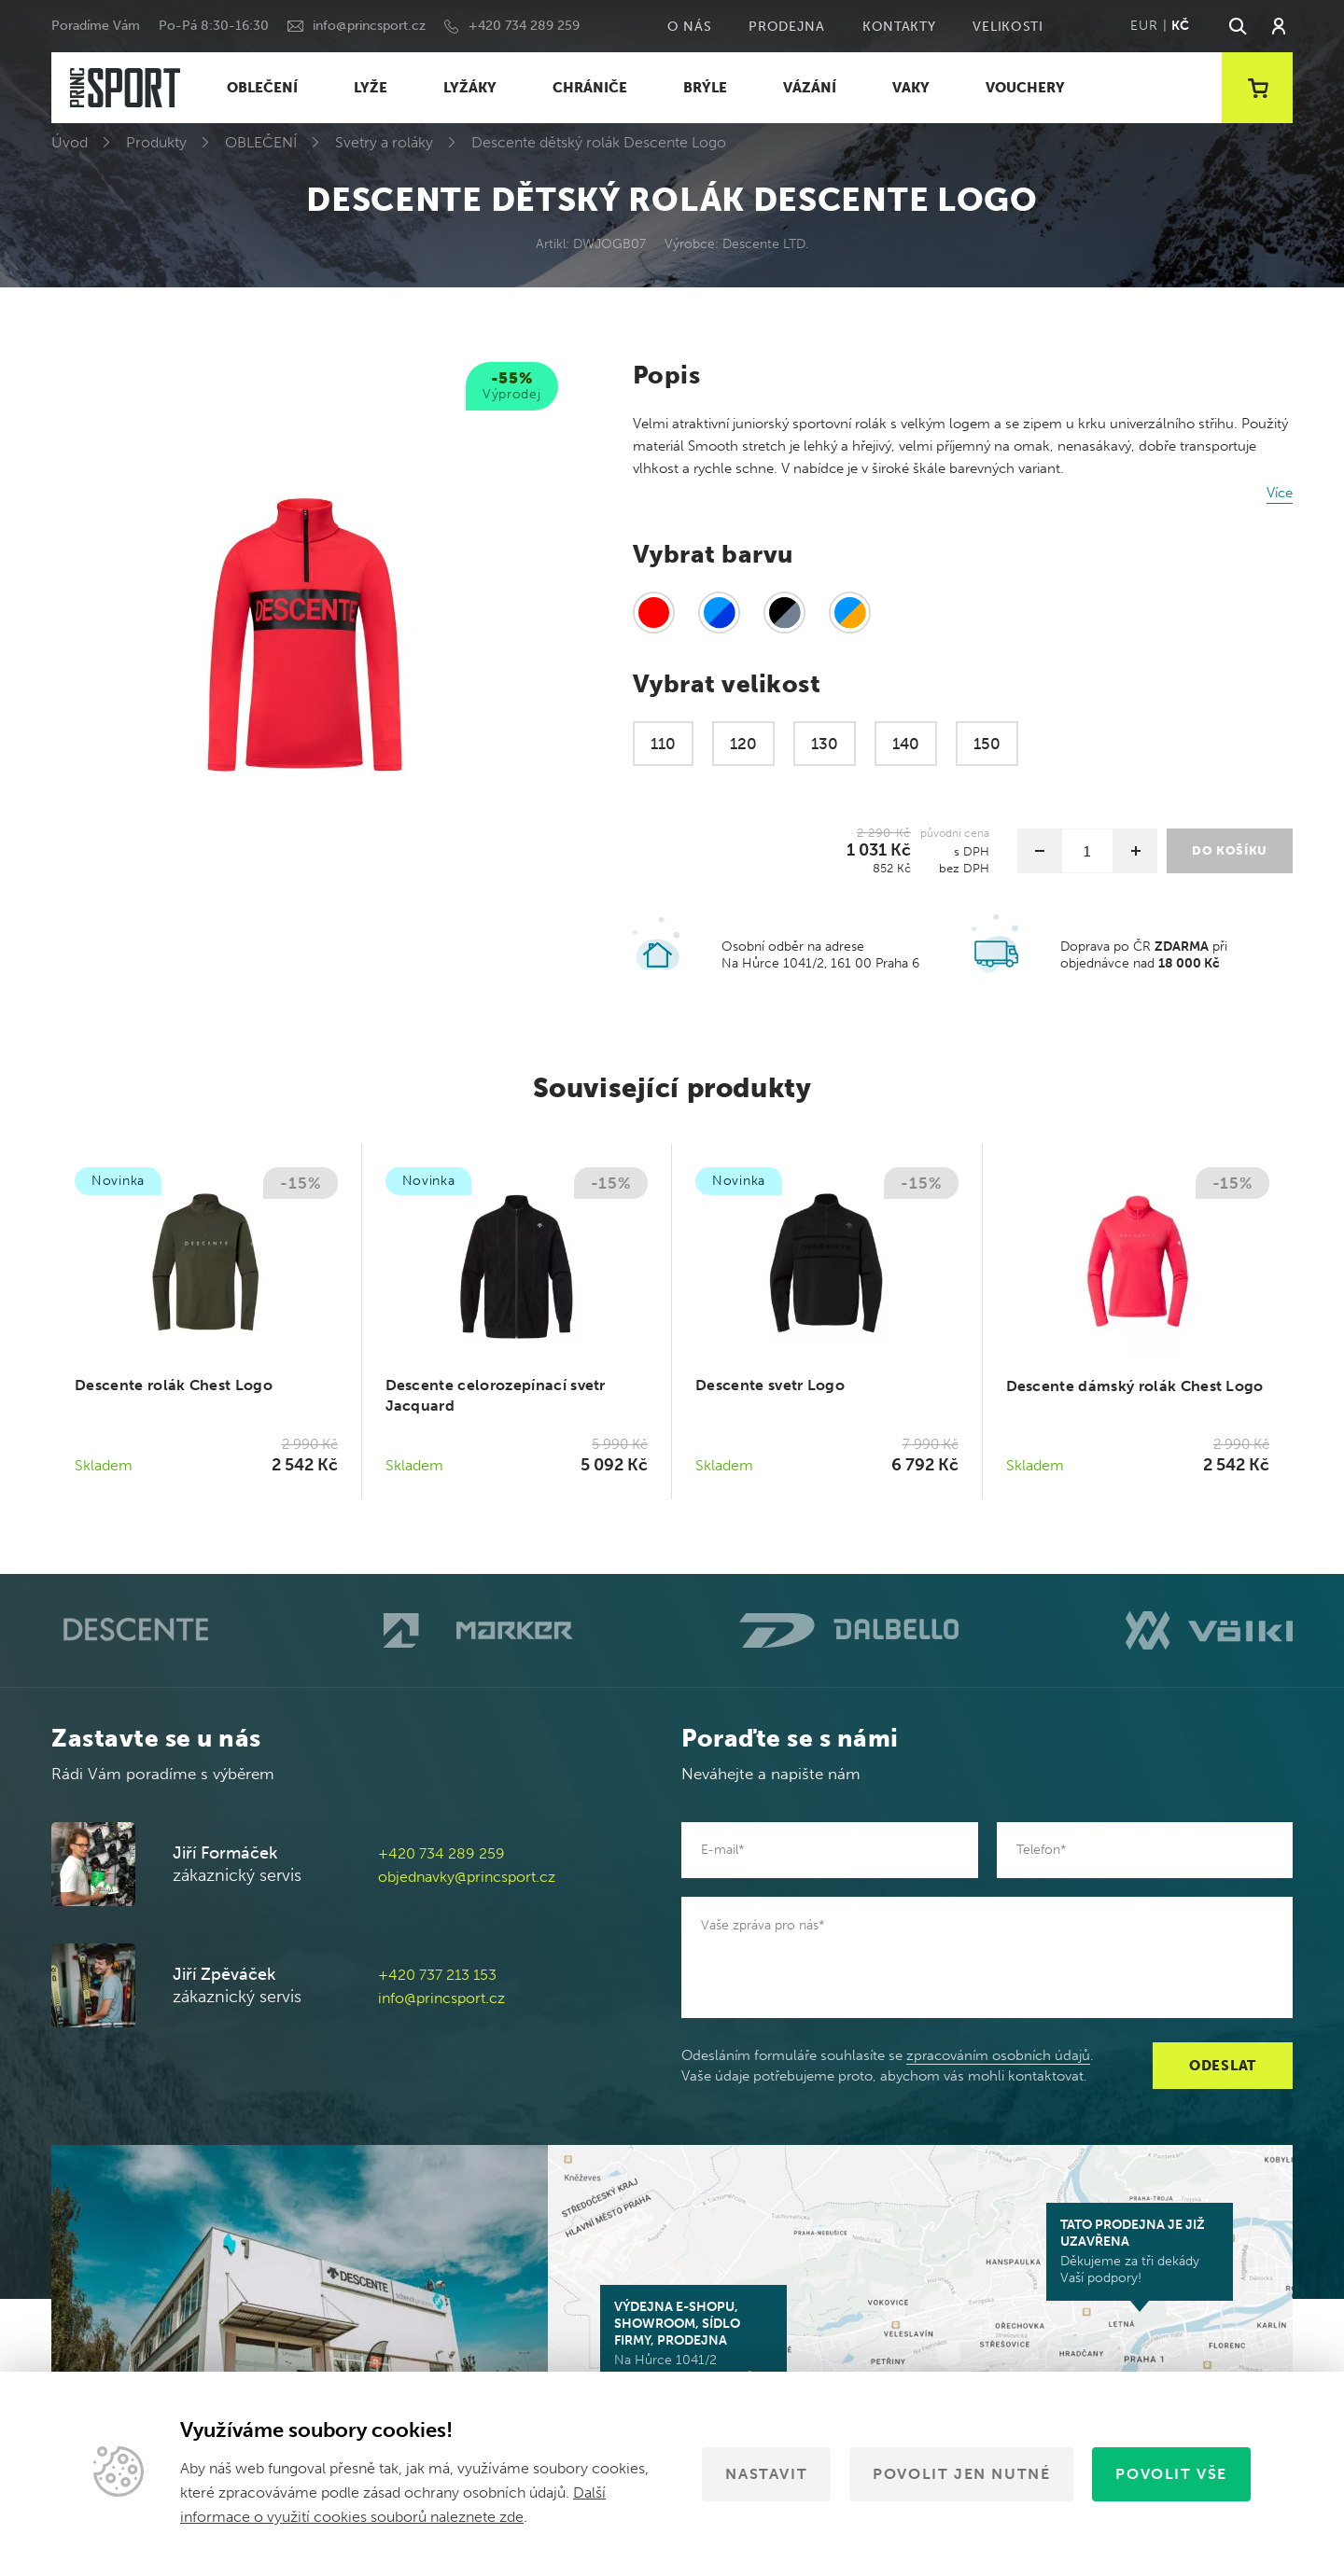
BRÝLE (705, 87)
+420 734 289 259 (524, 26)
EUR (1143, 26)
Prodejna (787, 27)
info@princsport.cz (369, 26)
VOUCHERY (1025, 87)
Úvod (69, 142)
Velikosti (1008, 27)
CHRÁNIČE (590, 87)
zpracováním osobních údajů (998, 2055)
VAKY (911, 87)
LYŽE (370, 87)
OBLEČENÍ (262, 87)
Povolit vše (1171, 2474)
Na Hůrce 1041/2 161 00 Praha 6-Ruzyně (693, 2342)
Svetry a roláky (384, 142)
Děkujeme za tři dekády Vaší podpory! (1139, 2251)
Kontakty (899, 27)
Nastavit (766, 2474)
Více (1280, 492)
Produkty (156, 142)
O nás (689, 27)
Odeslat (1222, 2065)
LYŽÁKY (470, 87)
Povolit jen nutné (961, 2474)
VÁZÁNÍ (809, 87)
